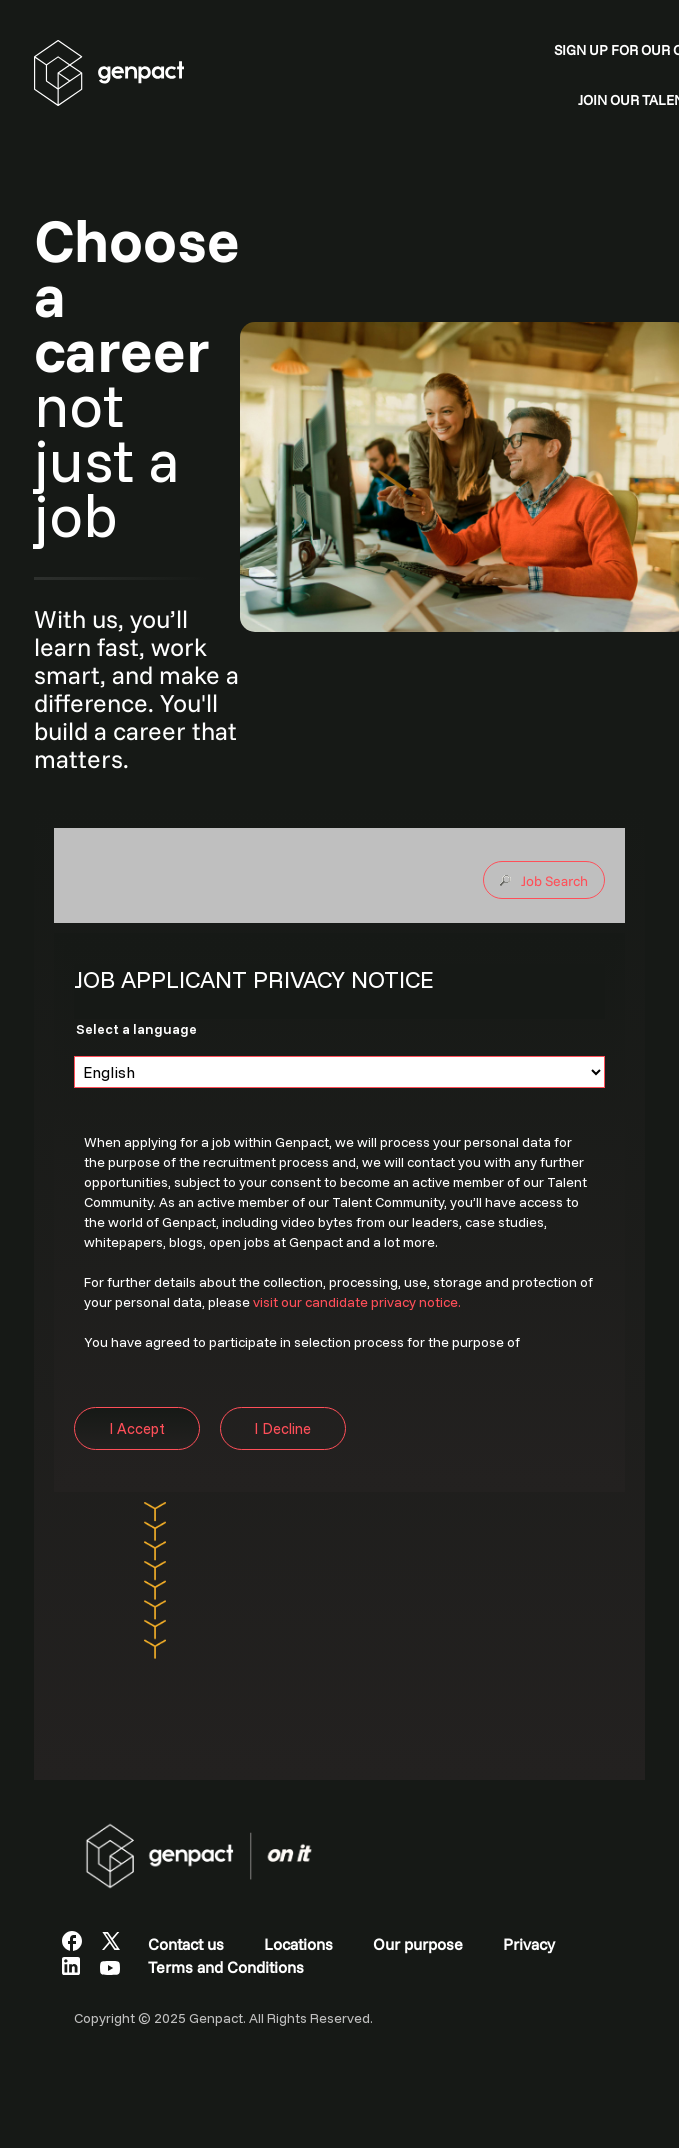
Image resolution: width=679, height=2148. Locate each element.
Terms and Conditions (226, 1967)
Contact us (186, 1944)
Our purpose (418, 1944)
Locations (298, 1944)
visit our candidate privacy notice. (357, 1302)
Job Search (554, 881)
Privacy (529, 1944)
